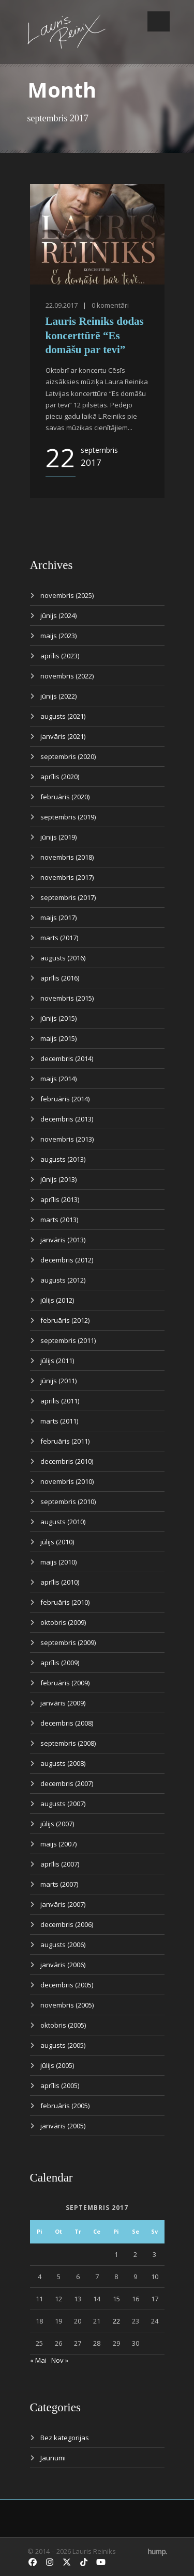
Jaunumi (53, 2457)
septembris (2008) (68, 1743)
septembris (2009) (68, 1642)
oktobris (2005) (63, 2025)
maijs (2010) (58, 1562)
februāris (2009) (64, 1682)
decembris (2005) (66, 1984)
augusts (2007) (62, 1803)
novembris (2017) (67, 877)
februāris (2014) (64, 1098)
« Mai (38, 2360)
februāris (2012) (64, 1320)
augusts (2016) (62, 957)
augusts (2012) (62, 1280)
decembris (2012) (66, 1260)
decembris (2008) (66, 1723)
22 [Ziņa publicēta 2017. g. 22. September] (116, 2321)
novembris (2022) (67, 676)
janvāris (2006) (62, 1964)
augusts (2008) (62, 1763)
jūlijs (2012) (57, 1300)
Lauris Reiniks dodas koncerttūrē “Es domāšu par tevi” (95, 335)
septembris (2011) (68, 1340)
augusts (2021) (62, 716)
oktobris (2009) (63, 1622)
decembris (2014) (66, 1058)
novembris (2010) (67, 1481)
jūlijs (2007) (57, 1823)
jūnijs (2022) (58, 696)
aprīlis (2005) (59, 2085)
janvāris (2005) (62, 2125)
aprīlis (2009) (59, 1662)
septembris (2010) (68, 1501)
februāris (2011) (64, 1441)
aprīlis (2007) (59, 1864)
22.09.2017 (62, 305)
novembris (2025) (67, 595)
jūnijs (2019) (58, 837)
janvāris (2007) (62, 1904)
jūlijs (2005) (57, 2065)
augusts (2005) (62, 2045)
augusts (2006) (62, 1944)
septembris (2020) (68, 756)
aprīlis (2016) (59, 978)
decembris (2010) (66, 1461)
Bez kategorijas (64, 2437)
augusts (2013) (62, 1159)
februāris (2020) (64, 796)
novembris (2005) (67, 2005)
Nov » (59, 2360)
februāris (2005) (64, 2105)
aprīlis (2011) (59, 1400)
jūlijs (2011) (57, 1360)
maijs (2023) (58, 635)
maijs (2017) (58, 917)
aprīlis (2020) (59, 776)
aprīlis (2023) (59, 655)
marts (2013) (59, 1219)
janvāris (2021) (62, 736)
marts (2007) (59, 1884)
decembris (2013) (66, 1119)
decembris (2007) (66, 1783)
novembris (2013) (67, 1139)
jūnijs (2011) (58, 1380)
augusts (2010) (62, 1521)
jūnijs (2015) (58, 1018)
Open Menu (158, 21)
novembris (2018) (67, 857)
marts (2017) (59, 937)
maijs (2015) (58, 1038)
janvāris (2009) (62, 1703)
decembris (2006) (66, 1924)
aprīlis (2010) (59, 1582)
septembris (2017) (68, 897)
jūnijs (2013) (58, 1179)
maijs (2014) (58, 1078)
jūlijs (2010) (57, 1541)
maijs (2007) (58, 1843)
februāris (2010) (64, 1602)
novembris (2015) (67, 998)
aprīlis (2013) (59, 1199)
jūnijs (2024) (58, 615)
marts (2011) (59, 1421)
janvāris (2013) (62, 1239)
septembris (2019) (68, 816)
